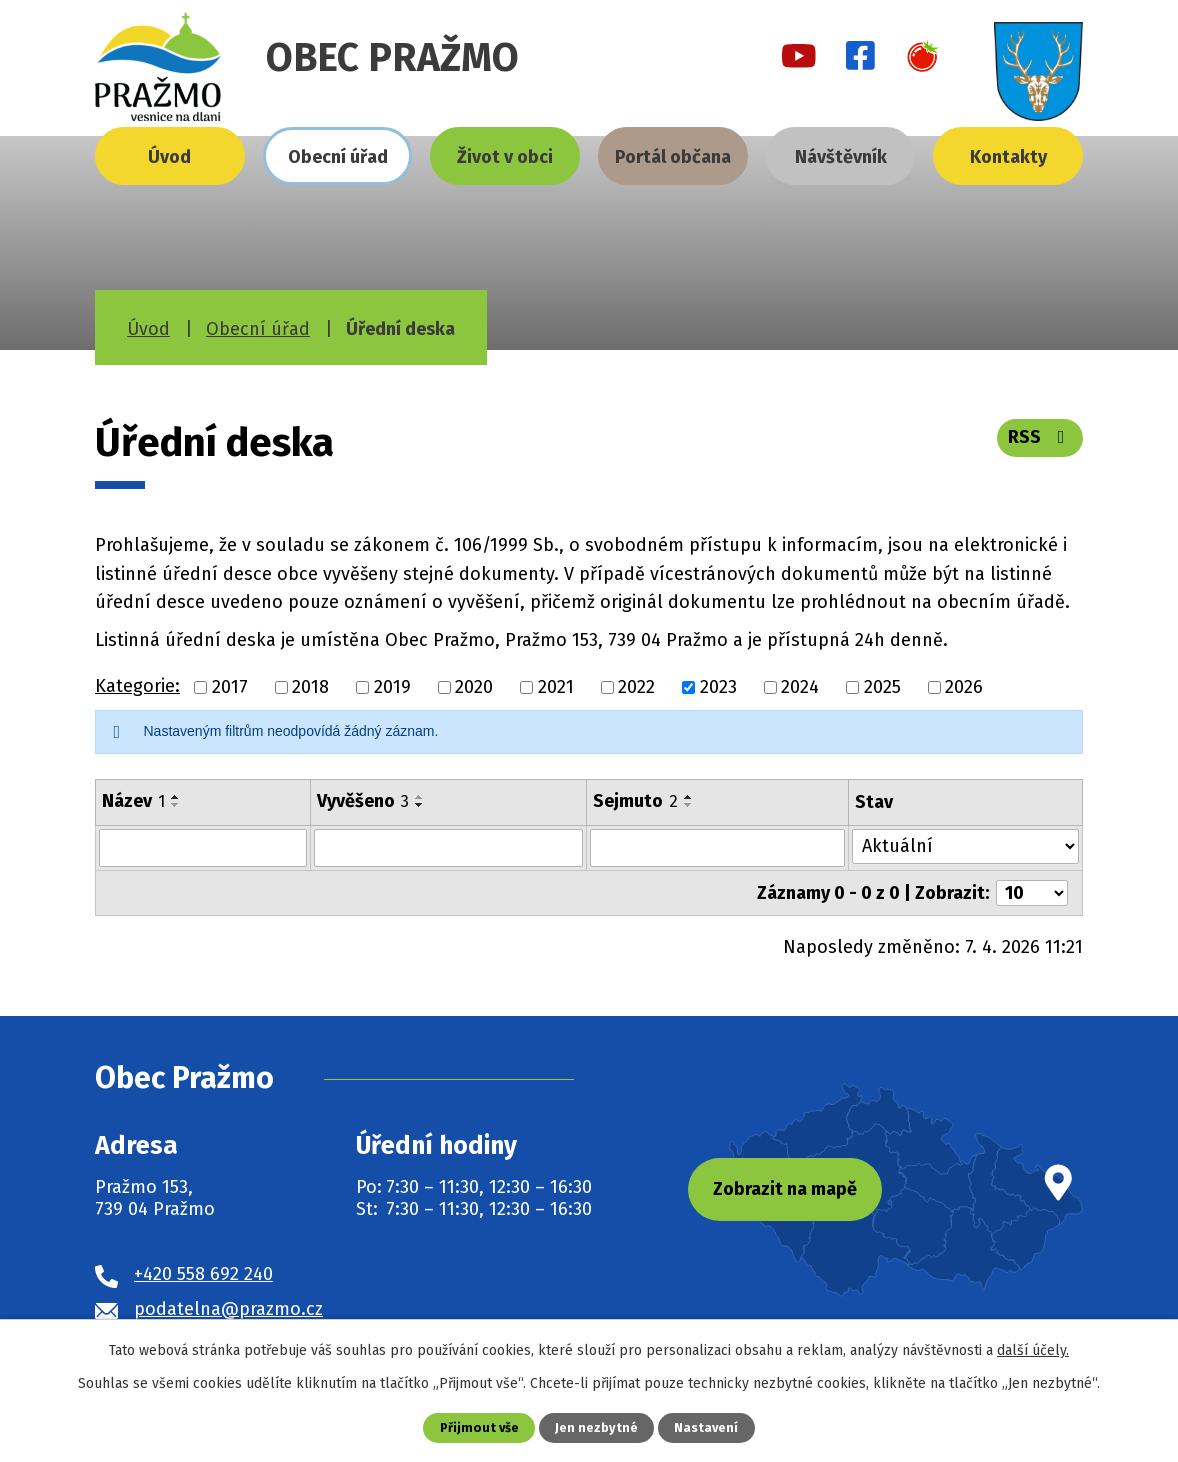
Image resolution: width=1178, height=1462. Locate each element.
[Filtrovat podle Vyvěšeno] (449, 848)
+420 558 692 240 (203, 1273)
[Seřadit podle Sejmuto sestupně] (689, 805)
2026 (964, 687)
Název (133, 801)
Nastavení (706, 1427)
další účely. (1033, 1350)
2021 (556, 687)
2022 (636, 687)
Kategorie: (137, 686)
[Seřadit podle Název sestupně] (176, 805)
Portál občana (673, 157)
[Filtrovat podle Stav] (965, 846)
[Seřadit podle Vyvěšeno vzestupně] (420, 797)
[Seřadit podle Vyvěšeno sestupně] (420, 805)
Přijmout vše (479, 1427)
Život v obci (505, 157)
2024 (800, 687)
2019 (392, 687)
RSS (1040, 437)
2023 (718, 687)
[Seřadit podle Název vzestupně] (176, 797)
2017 (230, 687)
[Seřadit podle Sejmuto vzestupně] (689, 797)
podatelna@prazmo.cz (228, 1308)
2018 (310, 687)
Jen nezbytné (596, 1427)
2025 (882, 687)
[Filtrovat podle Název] (203, 848)
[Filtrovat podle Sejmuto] (717, 848)
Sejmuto (635, 801)
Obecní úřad (338, 157)
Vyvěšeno (363, 801)
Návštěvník (841, 157)
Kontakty (1008, 157)
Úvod (169, 157)
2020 (474, 687)
